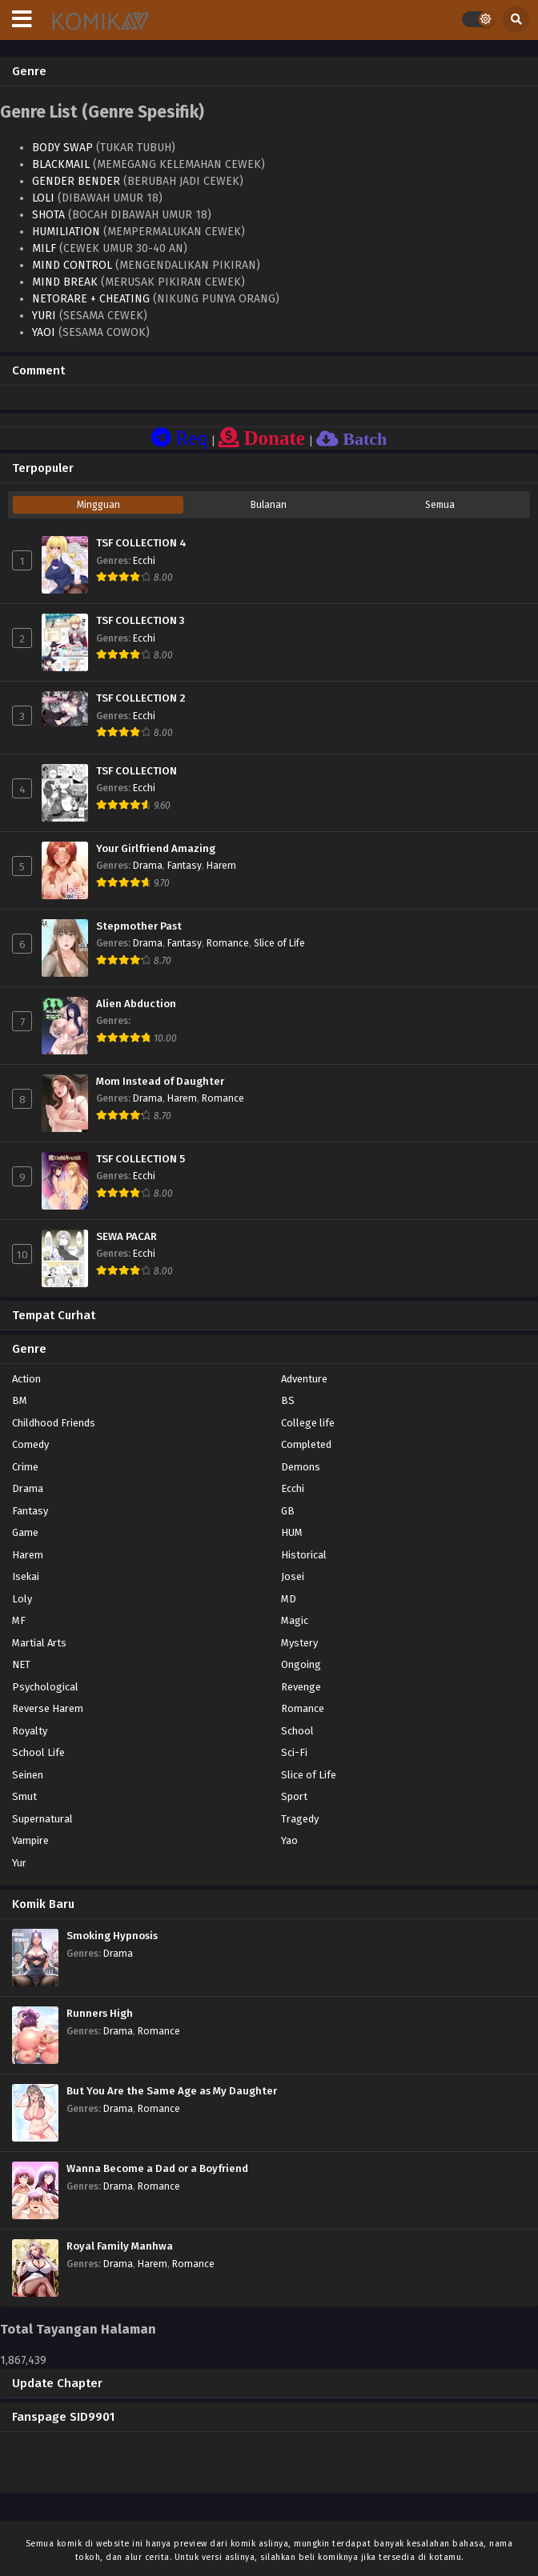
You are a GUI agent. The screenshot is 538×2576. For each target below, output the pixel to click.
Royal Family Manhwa (119, 2246)
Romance (228, 943)
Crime (25, 1467)
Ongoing (301, 1664)
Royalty (29, 1731)
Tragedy (300, 1819)
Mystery (299, 1643)
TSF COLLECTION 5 (140, 1159)
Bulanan (269, 504)
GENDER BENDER (76, 181)
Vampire (30, 1840)
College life (308, 1423)
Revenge (301, 1687)
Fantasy (184, 865)
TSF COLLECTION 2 (141, 698)
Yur (19, 1863)
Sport (294, 1796)
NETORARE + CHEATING (91, 299)
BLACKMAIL (61, 164)
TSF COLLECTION (136, 771)
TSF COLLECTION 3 (140, 620)
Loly (22, 1599)
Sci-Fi (294, 1752)
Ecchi (144, 560)
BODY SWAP (62, 147)
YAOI (43, 332)
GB (288, 1511)
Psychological (45, 1687)
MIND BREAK (65, 282)
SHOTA (48, 215)
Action (26, 1379)
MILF (44, 248)
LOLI (43, 198)
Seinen (27, 1775)
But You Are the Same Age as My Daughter (171, 2091)
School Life (38, 1752)
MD (288, 1599)
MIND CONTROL (72, 265)
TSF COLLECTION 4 (141, 543)
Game (25, 1532)
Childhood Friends (53, 1423)
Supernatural (42, 1819)
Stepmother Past (139, 926)
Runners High (99, 2013)
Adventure (304, 1379)
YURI (44, 315)
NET (21, 1664)
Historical (304, 1555)
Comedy (30, 1444)
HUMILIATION (66, 231)
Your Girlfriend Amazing (155, 848)
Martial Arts (39, 1643)
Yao (289, 1840)
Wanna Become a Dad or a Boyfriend (157, 2168)
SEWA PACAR (126, 1236)
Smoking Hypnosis (112, 1936)
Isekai (25, 1576)
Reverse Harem (47, 1708)
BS (288, 1400)
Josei (292, 1576)
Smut (24, 1796)
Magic (294, 1620)
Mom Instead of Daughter (160, 1081)
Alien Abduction (136, 1004)
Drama (148, 865)
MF (19, 1620)
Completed (306, 1444)
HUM (292, 1532)
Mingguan (98, 504)
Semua (440, 504)
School (297, 1731)
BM (19, 1400)
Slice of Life (279, 943)
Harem (221, 865)
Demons (300, 1467)
